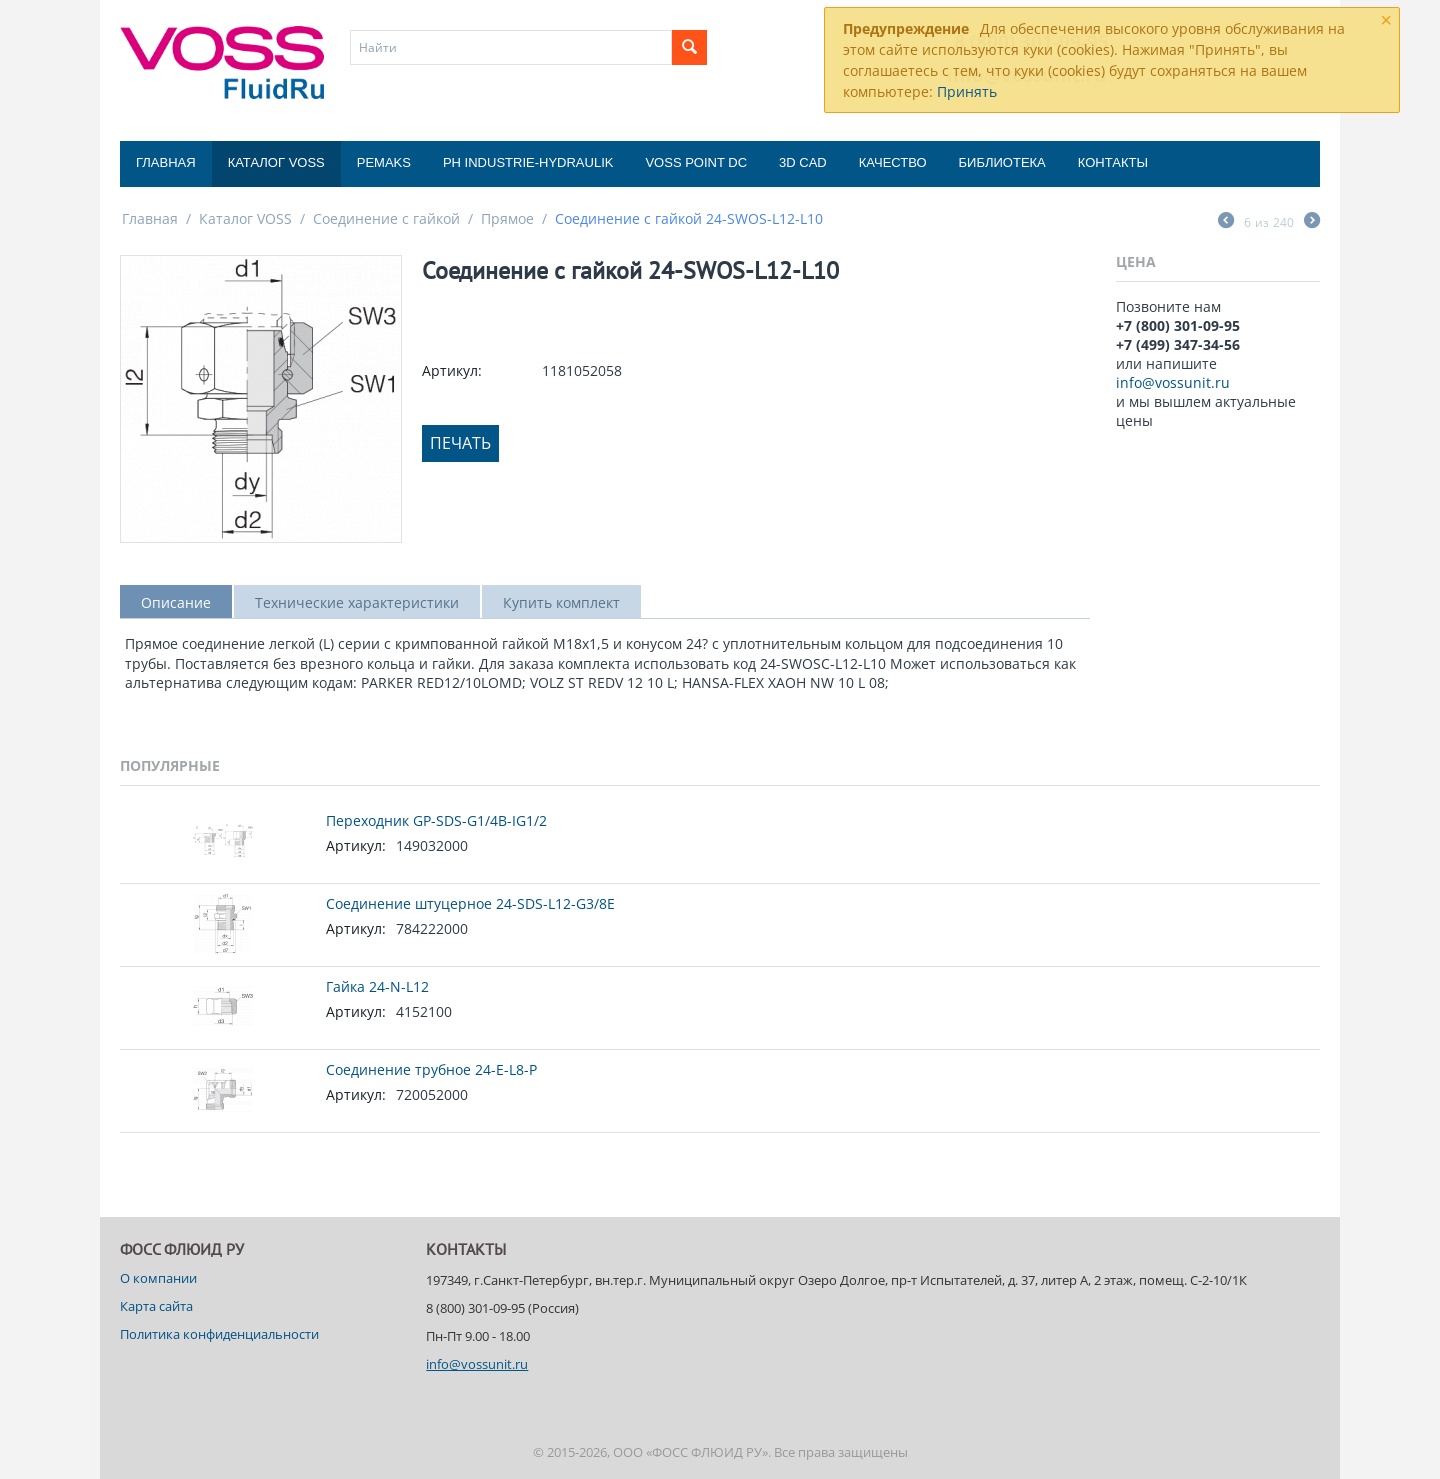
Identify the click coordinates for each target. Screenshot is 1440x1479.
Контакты (1113, 162)
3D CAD (803, 162)
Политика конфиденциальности (219, 1334)
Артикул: (452, 370)
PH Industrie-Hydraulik (528, 162)
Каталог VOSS (276, 162)
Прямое (507, 218)
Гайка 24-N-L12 (377, 986)
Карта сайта (156, 1306)
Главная (166, 162)
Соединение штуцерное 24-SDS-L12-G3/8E (470, 903)
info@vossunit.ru (1173, 382)
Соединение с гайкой (386, 218)
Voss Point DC (696, 162)
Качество (893, 162)
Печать (460, 443)
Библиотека (1002, 162)
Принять (967, 91)
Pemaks (384, 162)
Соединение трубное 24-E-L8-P (431, 1069)
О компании (158, 1278)
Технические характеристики (357, 602)
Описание (176, 602)
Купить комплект (561, 602)
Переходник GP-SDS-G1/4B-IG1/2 (436, 820)
